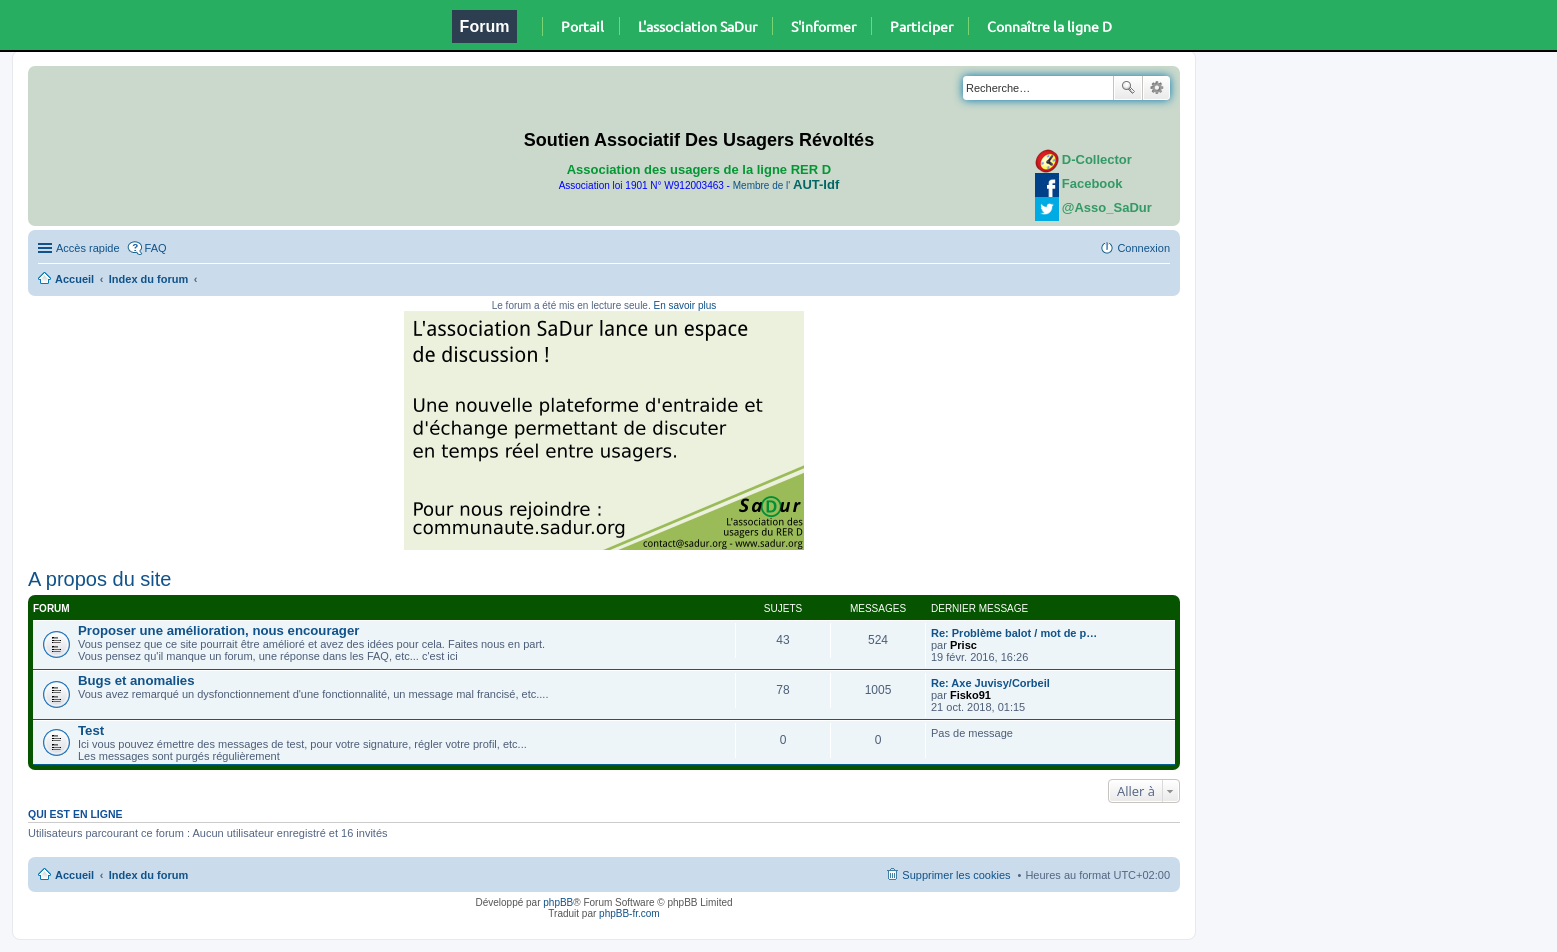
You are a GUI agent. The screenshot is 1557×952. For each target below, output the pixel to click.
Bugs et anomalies (136, 680)
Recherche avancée (1156, 88)
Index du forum (148, 279)
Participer (921, 26)
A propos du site (99, 579)
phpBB (558, 902)
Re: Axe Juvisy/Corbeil (990, 683)
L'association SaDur (697, 26)
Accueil (74, 279)
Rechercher (1128, 88)
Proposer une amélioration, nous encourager (218, 630)
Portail (582, 26)
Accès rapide (88, 248)
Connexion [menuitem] (1143, 248)
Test (91, 730)
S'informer (823, 26)
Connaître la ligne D (1049, 26)
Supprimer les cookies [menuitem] (956, 875)
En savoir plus (684, 305)
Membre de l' (786, 185)
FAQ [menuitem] (156, 248)
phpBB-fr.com (629, 913)
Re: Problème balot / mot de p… (1014, 633)
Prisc (963, 645)
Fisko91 (970, 695)
